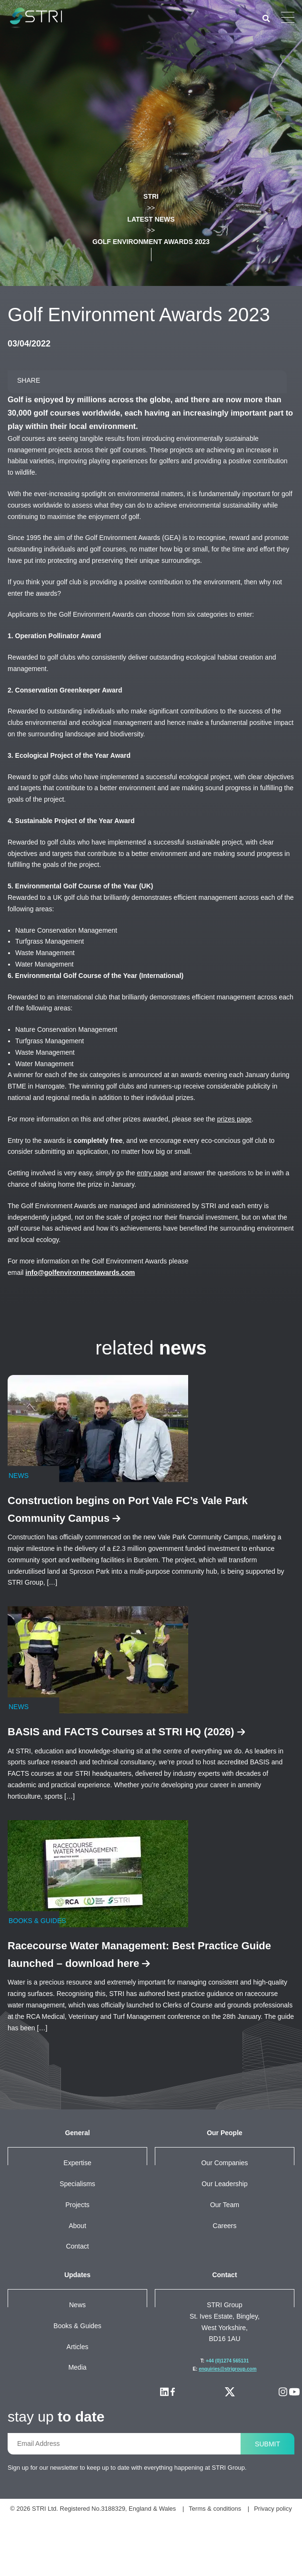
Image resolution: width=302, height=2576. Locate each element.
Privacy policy (192, 2566)
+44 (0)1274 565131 (227, 2407)
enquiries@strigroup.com (227, 2416)
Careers (224, 2272)
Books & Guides (77, 2372)
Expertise (77, 2209)
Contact (77, 2293)
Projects (77, 2251)
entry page (173, 1219)
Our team (224, 2251)
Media (78, 2414)
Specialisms (77, 2230)
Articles (77, 2393)
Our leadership (224, 2230)
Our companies (225, 2209)
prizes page (263, 1165)
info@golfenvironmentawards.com (89, 1318)
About (77, 2272)
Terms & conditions (129, 2566)
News (78, 2351)
